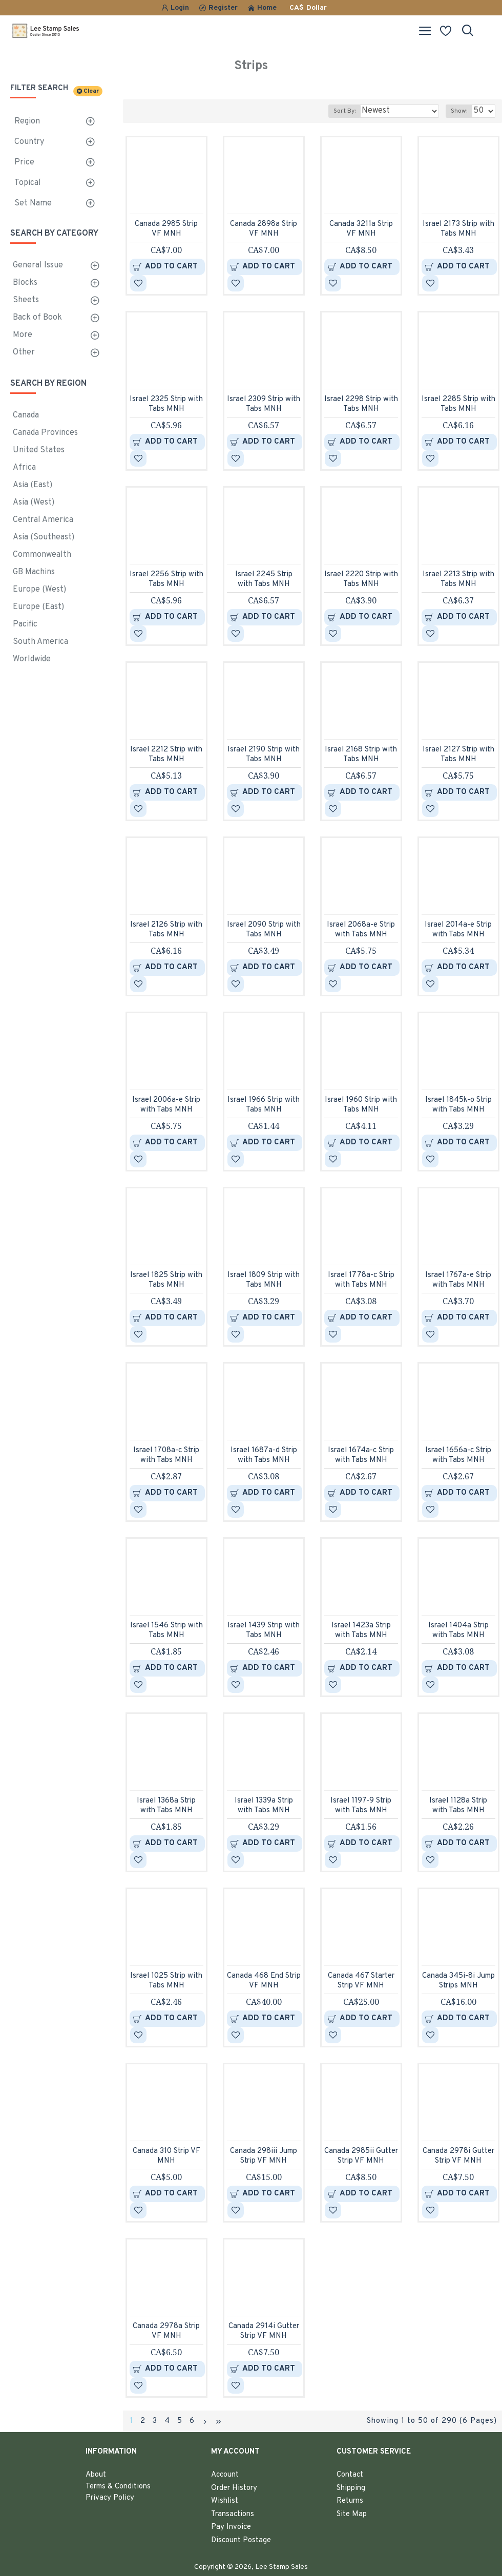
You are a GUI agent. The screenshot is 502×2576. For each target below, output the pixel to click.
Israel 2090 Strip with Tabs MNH (264, 930)
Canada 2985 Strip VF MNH (166, 229)
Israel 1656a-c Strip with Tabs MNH (458, 1455)
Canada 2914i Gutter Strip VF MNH (263, 2331)
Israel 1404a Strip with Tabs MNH (458, 1631)
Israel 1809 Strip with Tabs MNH (263, 1280)
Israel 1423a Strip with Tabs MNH (361, 1631)
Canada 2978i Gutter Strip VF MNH (458, 2156)
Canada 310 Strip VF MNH (166, 2156)
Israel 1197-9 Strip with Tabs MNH (360, 1806)
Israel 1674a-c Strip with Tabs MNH (361, 1455)
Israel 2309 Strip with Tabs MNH (263, 404)
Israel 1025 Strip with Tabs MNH (166, 1981)
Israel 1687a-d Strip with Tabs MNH (264, 1455)
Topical (27, 183)
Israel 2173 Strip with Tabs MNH (458, 229)
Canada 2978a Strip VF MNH (166, 2331)
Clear (91, 91)
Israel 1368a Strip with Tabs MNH (166, 1806)
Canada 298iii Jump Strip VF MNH (263, 2156)
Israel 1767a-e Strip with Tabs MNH (458, 1280)
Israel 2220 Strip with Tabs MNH (361, 580)
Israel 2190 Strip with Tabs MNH (263, 755)
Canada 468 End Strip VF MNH (264, 1981)
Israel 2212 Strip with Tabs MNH (166, 755)
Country (29, 142)
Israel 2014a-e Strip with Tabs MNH (458, 930)
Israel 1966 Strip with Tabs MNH (263, 1105)
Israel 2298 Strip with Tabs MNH (361, 404)
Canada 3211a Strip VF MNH (361, 229)
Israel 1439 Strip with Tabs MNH (263, 1631)
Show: (459, 111)
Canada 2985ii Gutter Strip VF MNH (361, 2156)
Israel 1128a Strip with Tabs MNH (458, 1806)
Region (27, 121)
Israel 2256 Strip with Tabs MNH (166, 580)
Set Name (33, 203)
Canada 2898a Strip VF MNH (263, 229)
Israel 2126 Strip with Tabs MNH (166, 930)
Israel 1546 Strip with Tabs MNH (166, 1631)
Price (24, 162)
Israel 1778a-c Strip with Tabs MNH (361, 1280)
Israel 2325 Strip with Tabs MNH (166, 404)
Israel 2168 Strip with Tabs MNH (361, 755)
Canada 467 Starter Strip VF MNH (361, 1981)
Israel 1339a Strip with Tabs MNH (264, 1806)
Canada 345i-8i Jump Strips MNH (458, 1981)
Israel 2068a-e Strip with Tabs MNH (361, 930)
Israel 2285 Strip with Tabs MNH (458, 404)
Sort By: (344, 111)
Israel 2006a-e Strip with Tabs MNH (166, 1105)
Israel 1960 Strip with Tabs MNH (361, 1105)
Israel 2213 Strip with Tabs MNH (458, 580)
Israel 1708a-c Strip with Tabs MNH (166, 1455)
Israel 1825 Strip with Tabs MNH (166, 1280)
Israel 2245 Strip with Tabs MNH (263, 580)
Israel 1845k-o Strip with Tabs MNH (458, 1105)
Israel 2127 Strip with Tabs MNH (458, 755)
